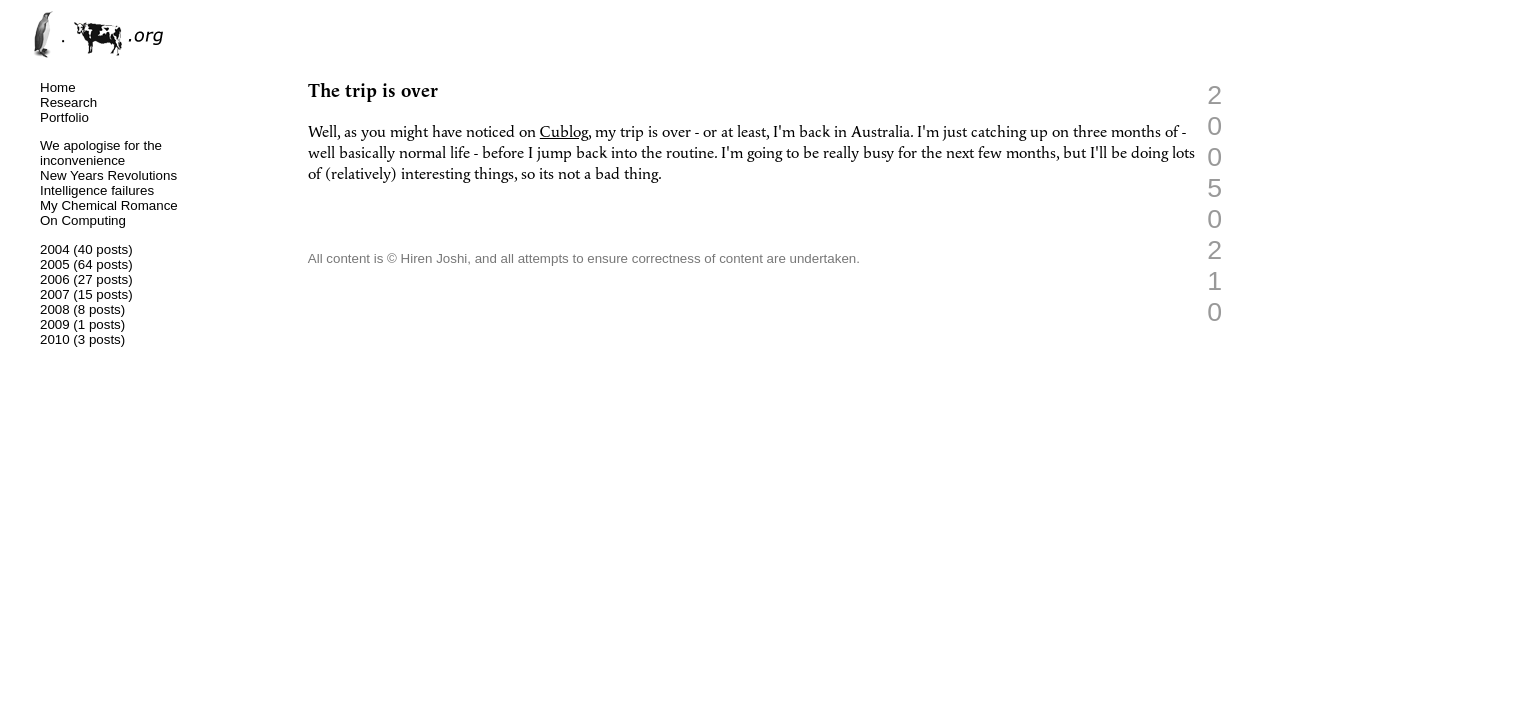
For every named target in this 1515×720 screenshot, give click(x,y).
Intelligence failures (97, 190)
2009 (55, 324)
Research (68, 102)
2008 (55, 309)
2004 (55, 249)
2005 (55, 264)
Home (58, 87)
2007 (55, 294)
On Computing (83, 220)
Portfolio (64, 117)
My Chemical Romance (109, 205)
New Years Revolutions (108, 175)
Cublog (564, 132)
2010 (55, 339)
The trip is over (373, 91)
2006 (55, 279)
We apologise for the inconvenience (101, 153)
